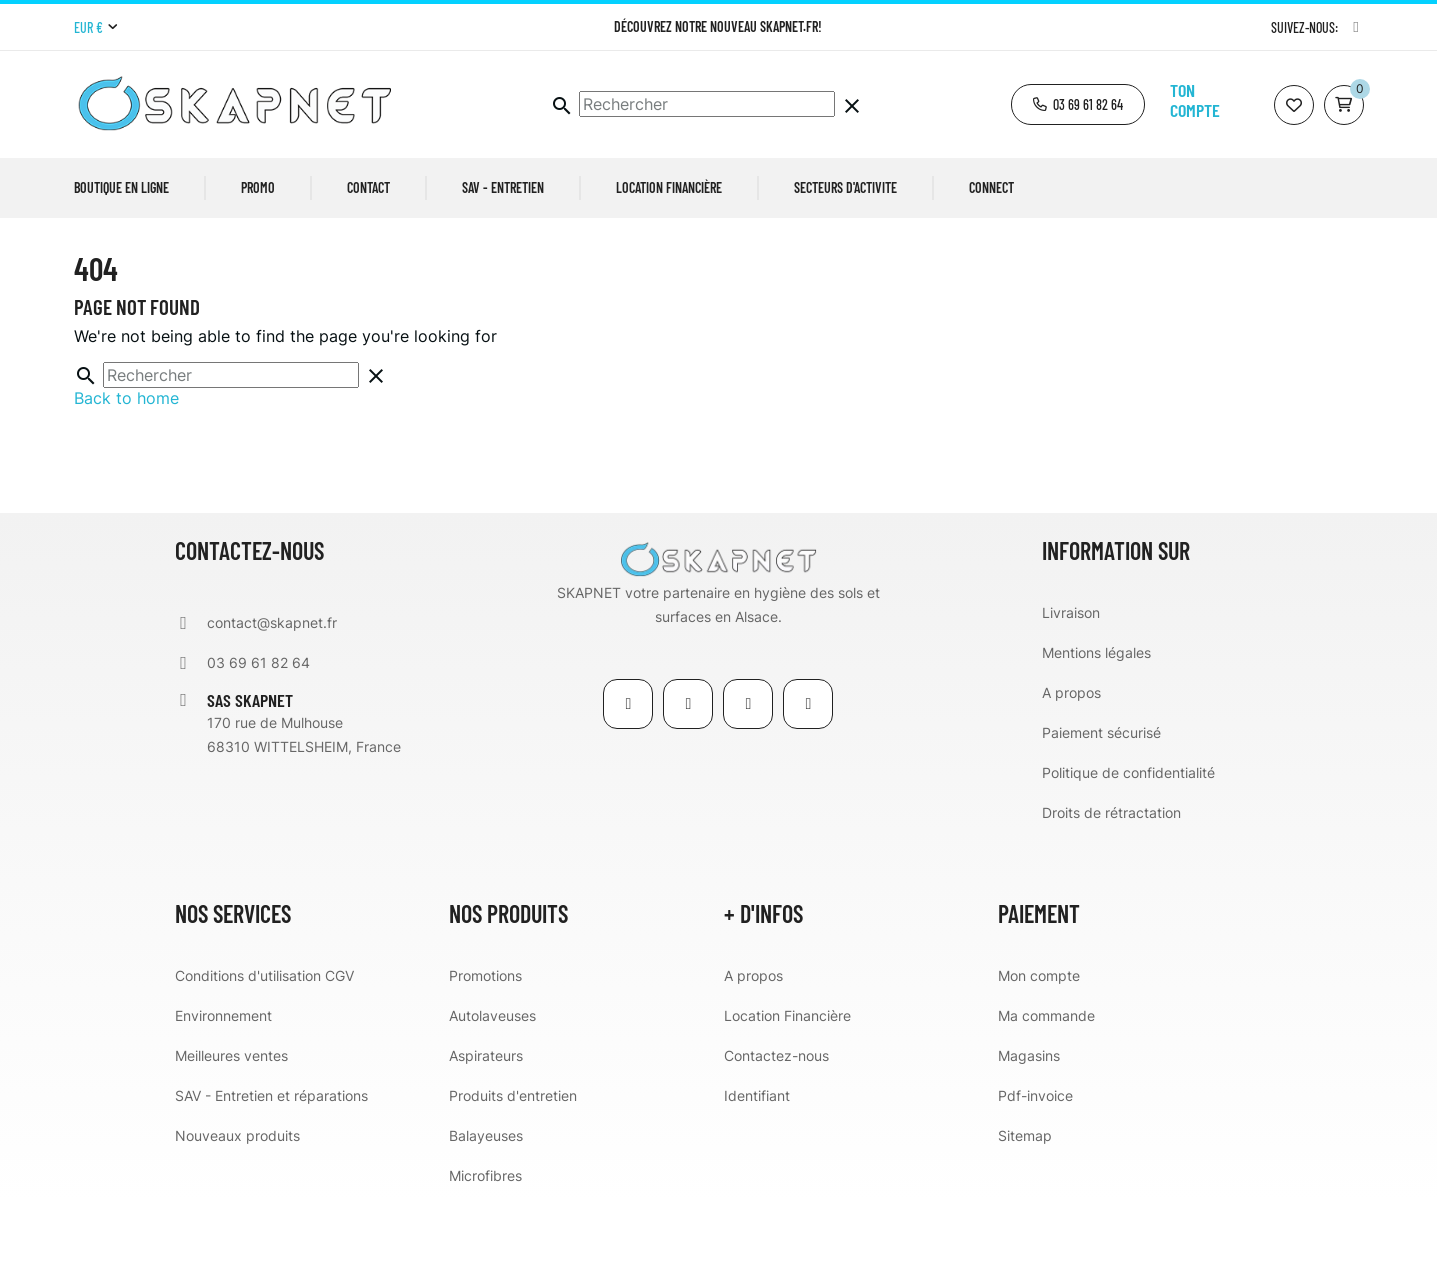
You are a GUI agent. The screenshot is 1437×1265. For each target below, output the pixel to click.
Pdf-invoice (1035, 1159)
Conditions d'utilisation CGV (264, 1039)
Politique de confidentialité (1128, 836)
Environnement (223, 1079)
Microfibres (485, 1239)
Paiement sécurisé (1101, 796)
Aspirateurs (486, 1119)
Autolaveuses (492, 1079)
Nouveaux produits (237, 1199)
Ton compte (1195, 100)
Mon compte (1039, 1039)
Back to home (126, 462)
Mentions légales (1096, 716)
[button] (1078, 104)
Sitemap (1025, 1199)
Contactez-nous (776, 1119)
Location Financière (787, 1079)
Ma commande (1046, 1079)
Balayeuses (486, 1199)
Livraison (1071, 676)
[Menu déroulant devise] (95, 28)
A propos (1071, 756)
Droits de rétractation (1111, 876)
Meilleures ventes (231, 1119)
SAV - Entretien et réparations (271, 1159)
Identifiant (757, 1159)
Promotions (485, 1039)
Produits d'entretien (513, 1159)
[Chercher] (707, 104)
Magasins (1029, 1119)
